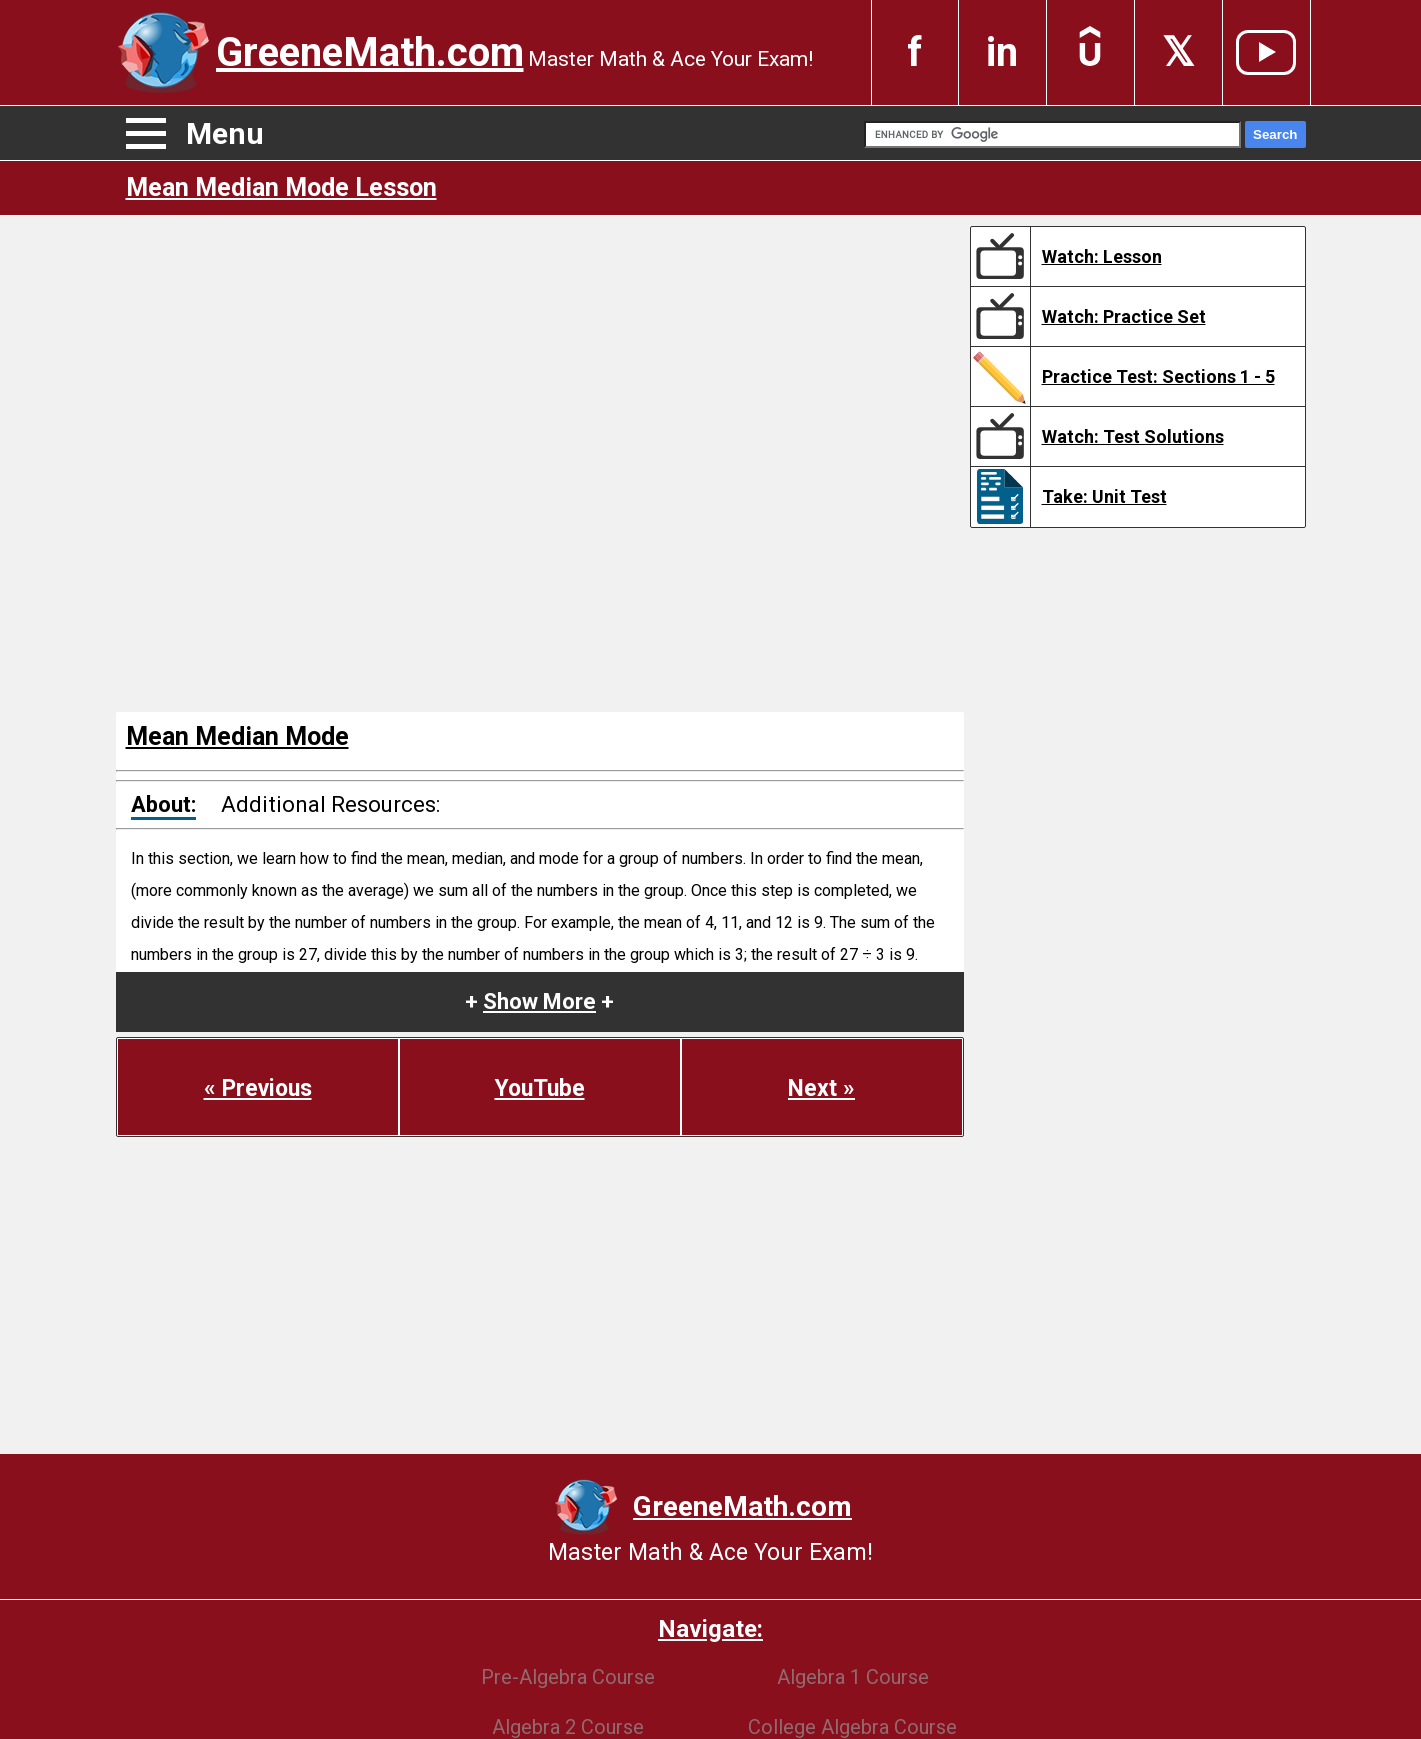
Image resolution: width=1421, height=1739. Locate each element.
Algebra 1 (853, 1677)
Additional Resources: (330, 804)
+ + (539, 1001)
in (1002, 52)
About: (163, 804)
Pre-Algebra (568, 1677)
